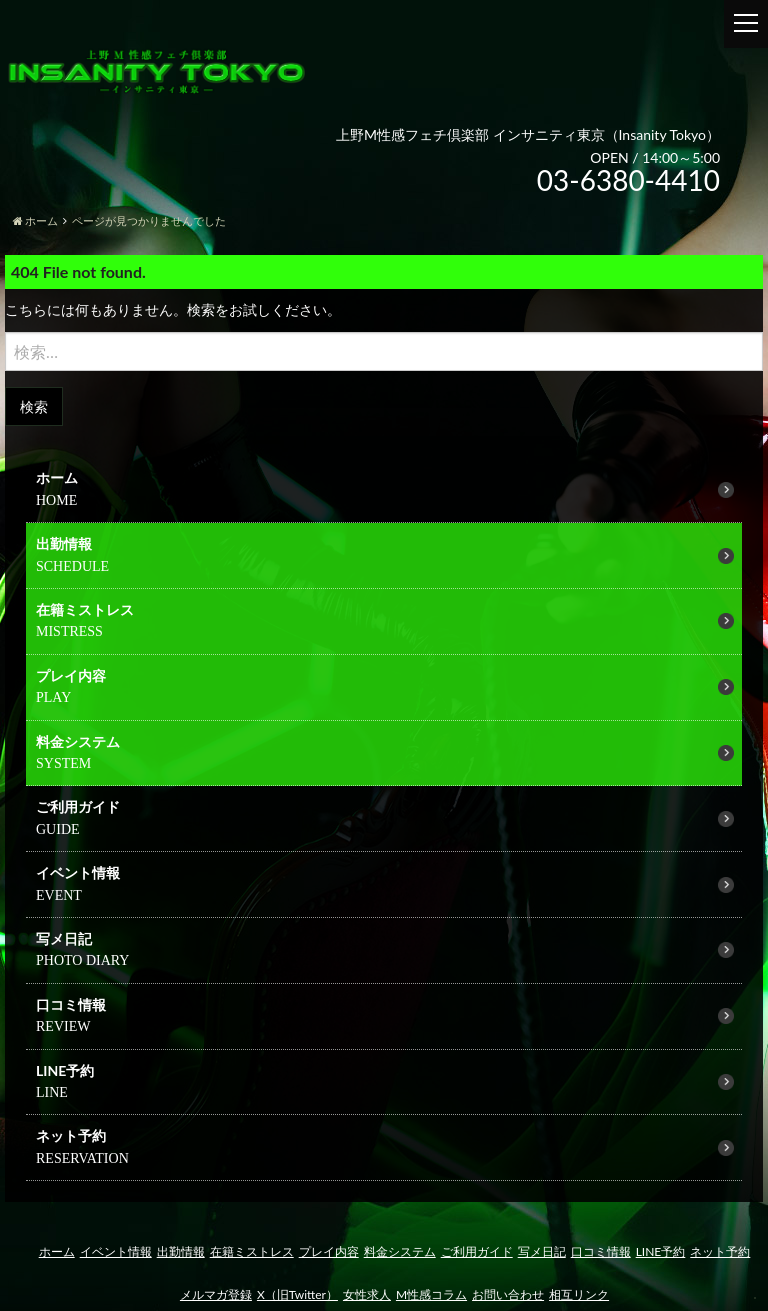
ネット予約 (71, 1135)
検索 (34, 406)
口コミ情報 (71, 1004)
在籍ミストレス (85, 609)
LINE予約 (65, 1070)
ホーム (57, 477)
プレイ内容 (71, 675)
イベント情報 (116, 1251)
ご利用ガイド (477, 1251)
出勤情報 (64, 543)
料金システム (78, 741)
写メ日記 (64, 938)
